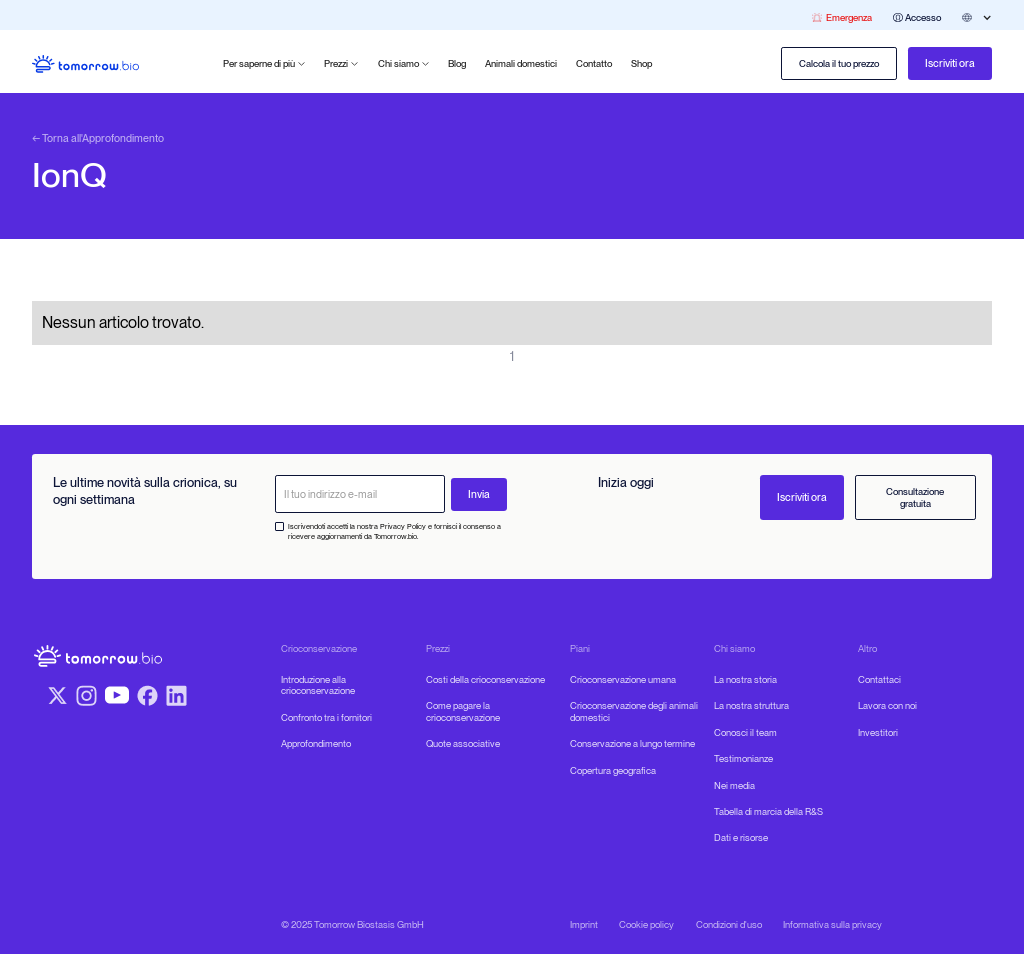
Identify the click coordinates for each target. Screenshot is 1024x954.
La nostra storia (745, 679)
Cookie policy (646, 924)
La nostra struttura (751, 705)
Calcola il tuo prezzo (839, 63)
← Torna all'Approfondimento (98, 139)
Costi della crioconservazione (485, 679)
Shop (641, 63)
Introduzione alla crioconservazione (318, 685)
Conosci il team (745, 732)
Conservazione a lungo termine (632, 743)
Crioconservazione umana (623, 679)
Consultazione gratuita (915, 497)
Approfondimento (316, 743)
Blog (457, 63)
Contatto (594, 63)
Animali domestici (521, 63)
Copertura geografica (613, 770)
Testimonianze (743, 758)
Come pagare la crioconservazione (463, 711)
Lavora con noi (887, 705)
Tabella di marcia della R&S (768, 811)
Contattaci (879, 679)
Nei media (734, 785)
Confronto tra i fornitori (326, 717)
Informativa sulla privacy (832, 924)
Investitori (878, 732)
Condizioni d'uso (729, 924)
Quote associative (463, 743)
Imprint (584, 924)
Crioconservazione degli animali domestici (634, 711)
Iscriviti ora (950, 63)
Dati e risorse (741, 837)
